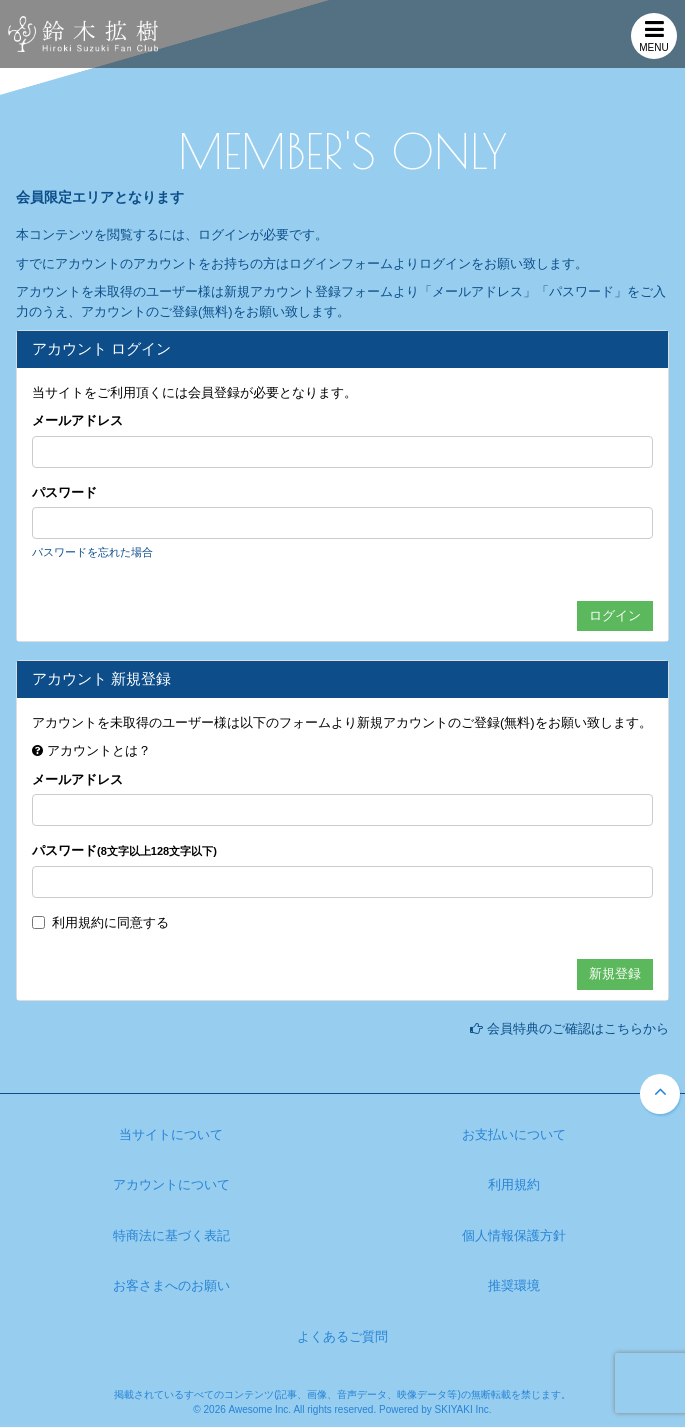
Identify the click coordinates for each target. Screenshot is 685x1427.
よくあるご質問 (342, 1336)
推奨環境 (514, 1285)
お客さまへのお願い (171, 1285)
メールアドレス (77, 420)
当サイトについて (171, 1134)
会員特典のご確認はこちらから (578, 1028)
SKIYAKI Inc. (463, 1409)
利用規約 (78, 922)
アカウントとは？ (99, 750)
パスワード (64, 492)
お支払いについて (514, 1134)
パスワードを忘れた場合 (92, 552)
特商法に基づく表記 (171, 1235)
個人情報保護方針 (514, 1235)
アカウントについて (171, 1184)
